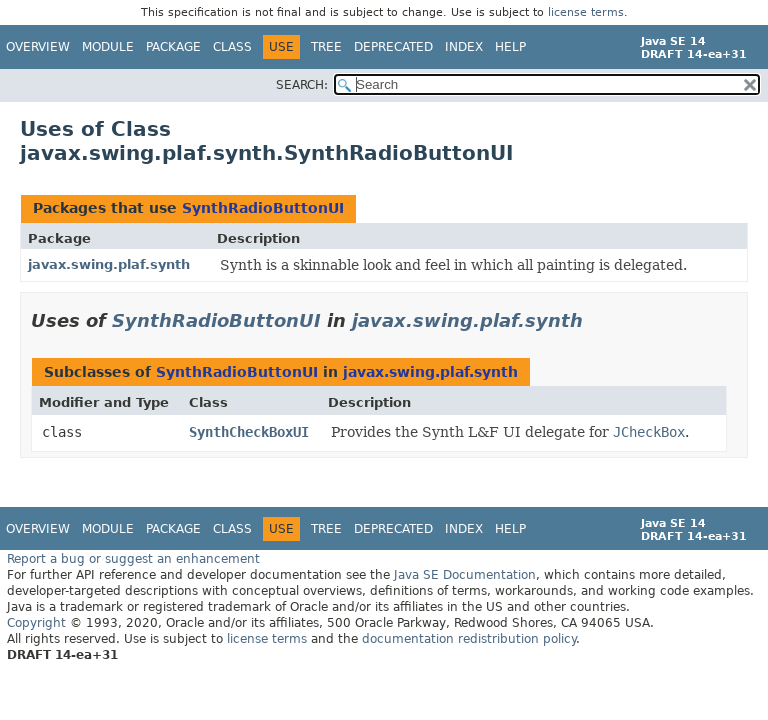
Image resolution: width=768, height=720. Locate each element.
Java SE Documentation (465, 575)
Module (108, 47)
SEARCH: (302, 85)
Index (464, 47)
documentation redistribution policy (469, 639)
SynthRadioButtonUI (263, 208)
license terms (586, 12)
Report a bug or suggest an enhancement (133, 559)
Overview (38, 47)
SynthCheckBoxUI (249, 432)
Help (510, 47)
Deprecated (393, 47)
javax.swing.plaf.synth (109, 264)
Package (173, 47)
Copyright (36, 623)
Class (232, 47)
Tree (326, 47)
